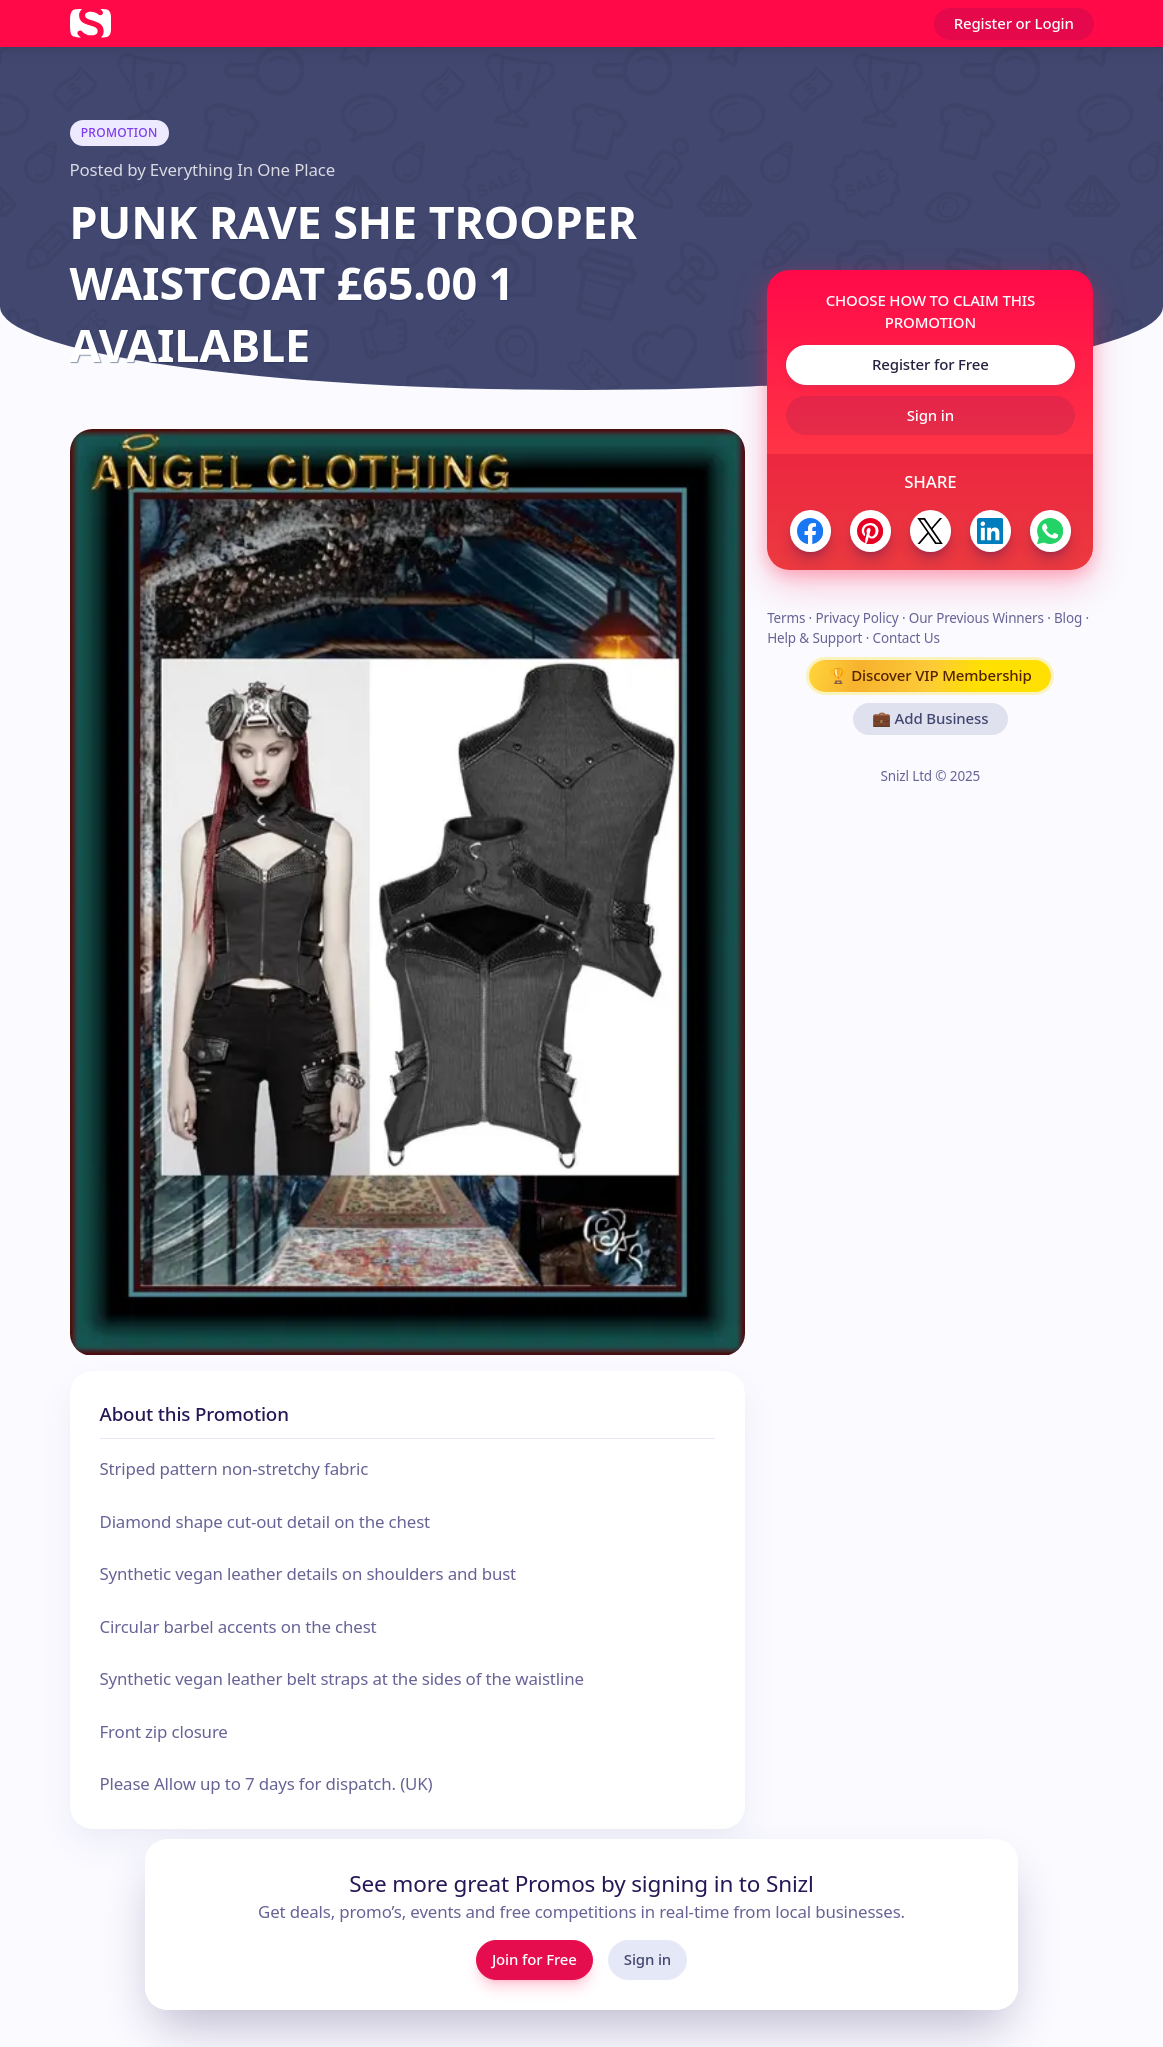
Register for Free (930, 364)
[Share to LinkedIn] (990, 530)
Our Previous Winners (976, 618)
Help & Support (814, 638)
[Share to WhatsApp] (1050, 530)
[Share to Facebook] (810, 530)
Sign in (930, 415)
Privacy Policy (856, 618)
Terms (786, 618)
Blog (1068, 618)
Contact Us (906, 638)
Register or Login (1014, 23)
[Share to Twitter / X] (930, 530)
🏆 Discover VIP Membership (930, 675)
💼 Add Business (930, 718)
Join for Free (534, 1959)
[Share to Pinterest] (870, 530)
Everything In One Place (242, 169)
